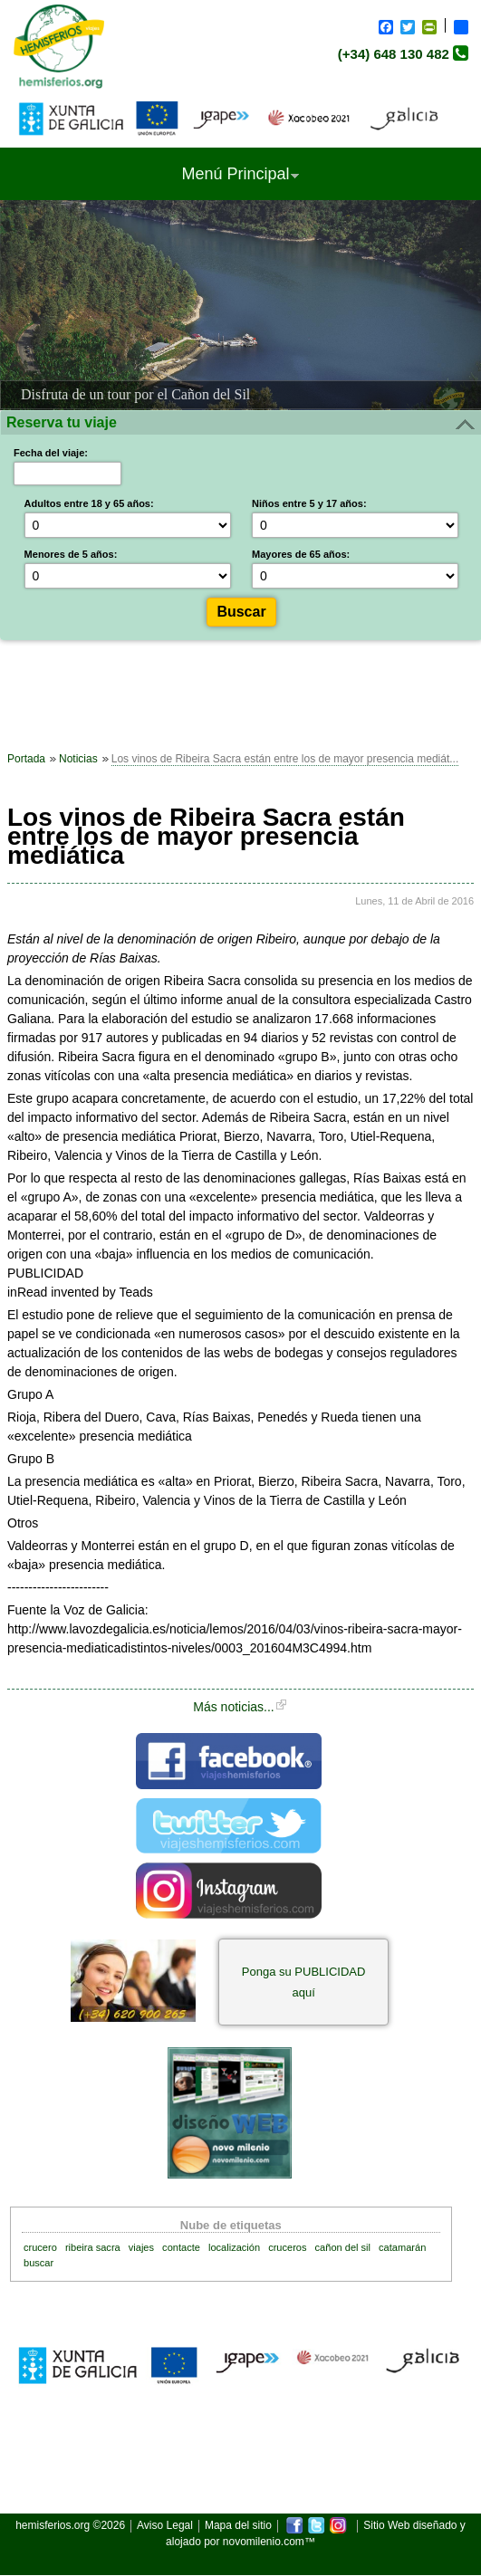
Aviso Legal (165, 2526)
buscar (38, 2262)
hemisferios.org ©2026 (70, 2526)
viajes (141, 2247)
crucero (40, 2247)
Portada (26, 758)
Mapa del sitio (238, 2526)
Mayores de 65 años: (301, 554)
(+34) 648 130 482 (393, 54)
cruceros (287, 2247)
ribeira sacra (92, 2247)
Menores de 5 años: (71, 554)
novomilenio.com (263, 2541)
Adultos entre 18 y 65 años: (89, 503)
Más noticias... (233, 1707)
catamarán (402, 2247)
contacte (181, 2247)
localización (234, 2247)
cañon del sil (342, 2247)
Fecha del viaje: (51, 452)
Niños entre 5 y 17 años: (309, 503)
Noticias (78, 758)
